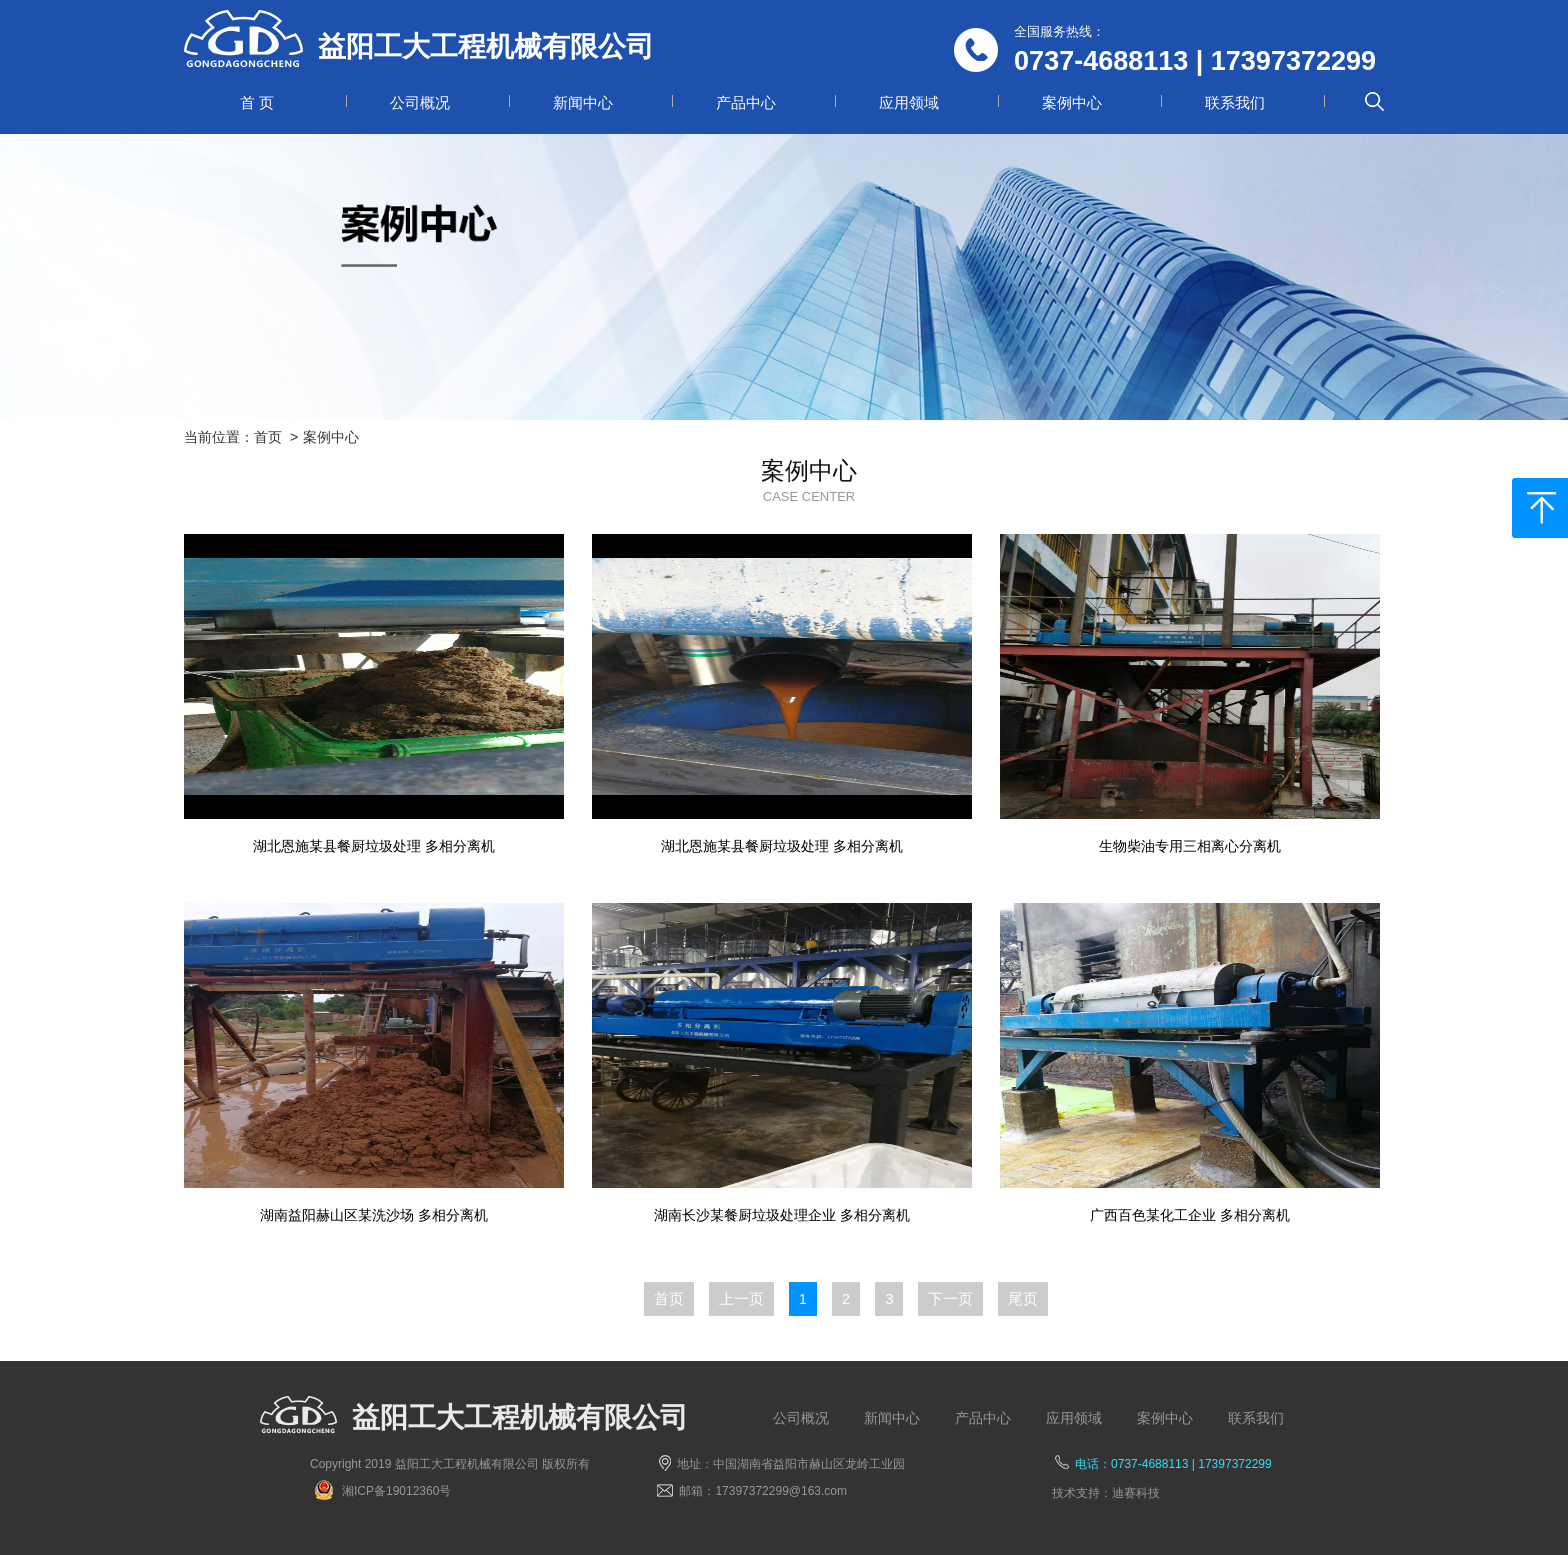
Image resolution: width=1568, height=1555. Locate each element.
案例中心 (1072, 102)
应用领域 (909, 102)
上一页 (741, 1298)
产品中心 (746, 102)
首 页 (257, 102)
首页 (268, 437)
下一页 (950, 1298)
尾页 (1023, 1298)
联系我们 (1235, 102)
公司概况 (420, 102)
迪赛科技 (1136, 1493)
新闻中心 (583, 102)
